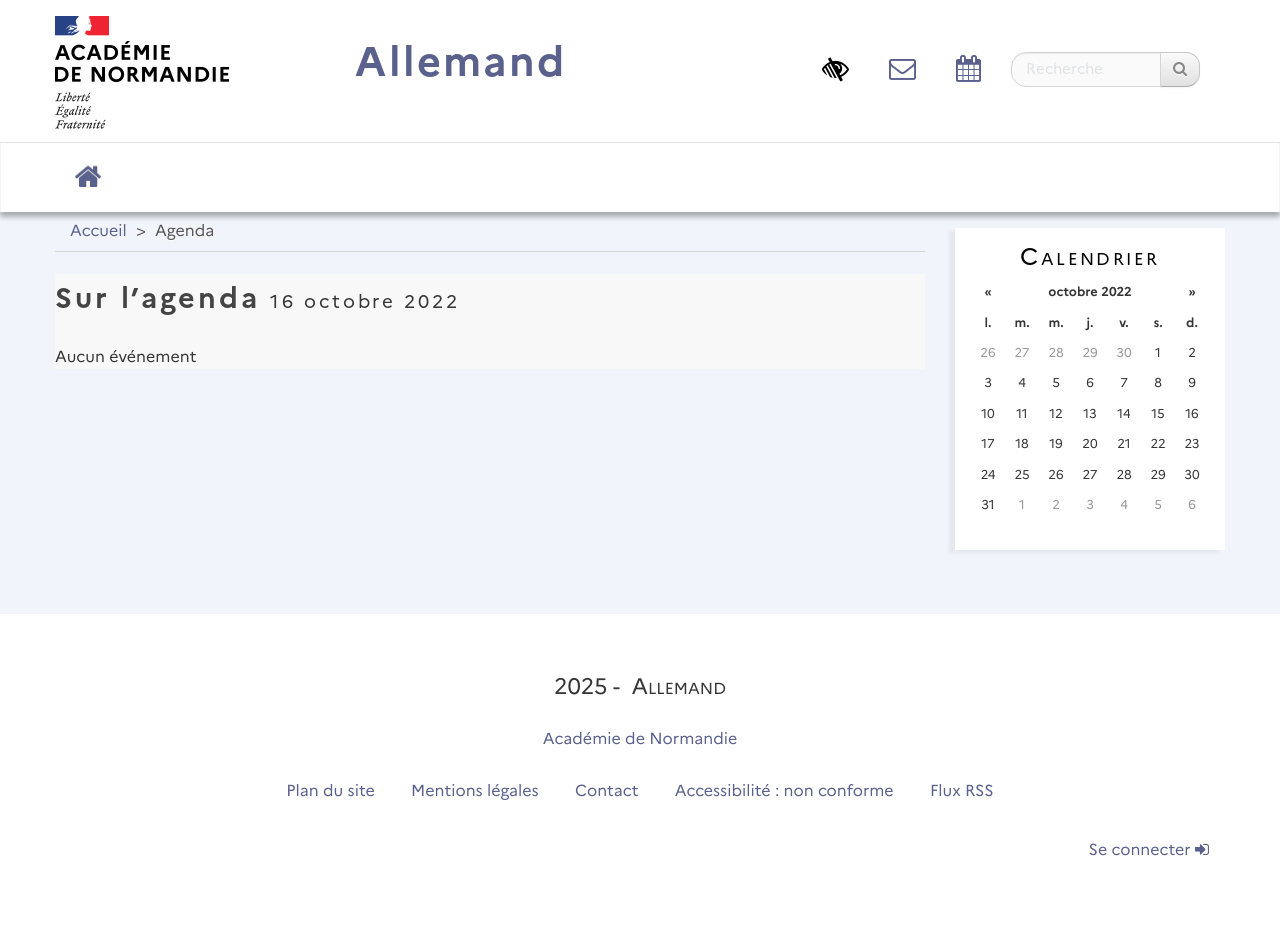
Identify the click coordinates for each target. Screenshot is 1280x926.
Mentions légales (475, 791)
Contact (607, 791)
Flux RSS (962, 791)
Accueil (98, 231)
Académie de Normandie (640, 739)
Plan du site (330, 791)
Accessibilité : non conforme (784, 791)
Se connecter (1149, 850)
